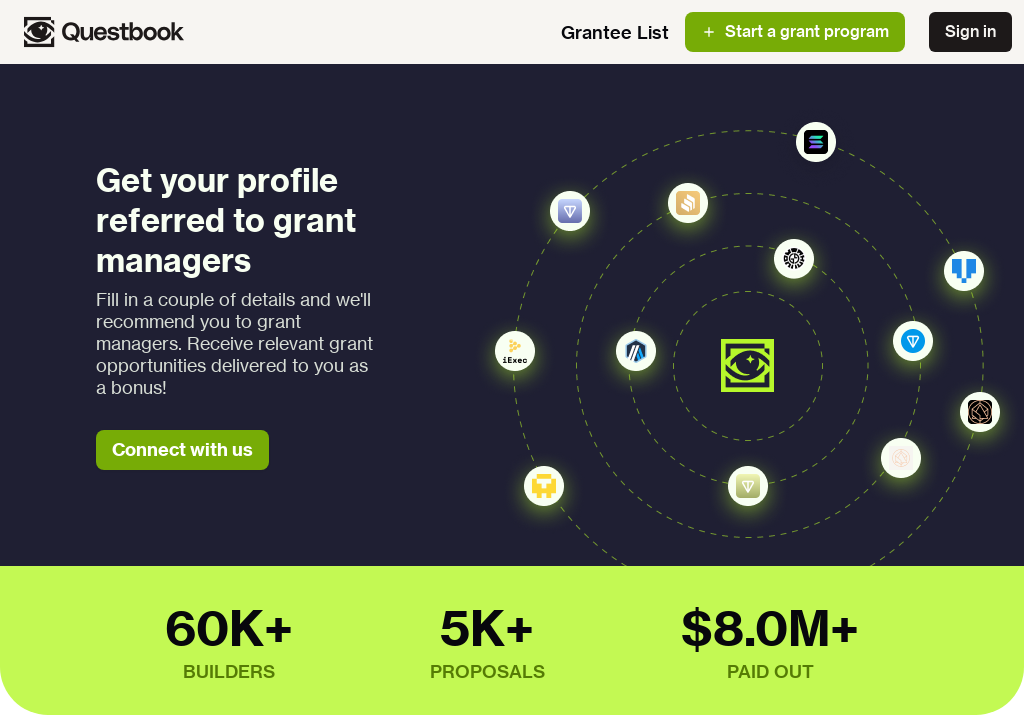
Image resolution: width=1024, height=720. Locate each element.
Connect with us (182, 449)
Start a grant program (795, 31)
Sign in (970, 31)
